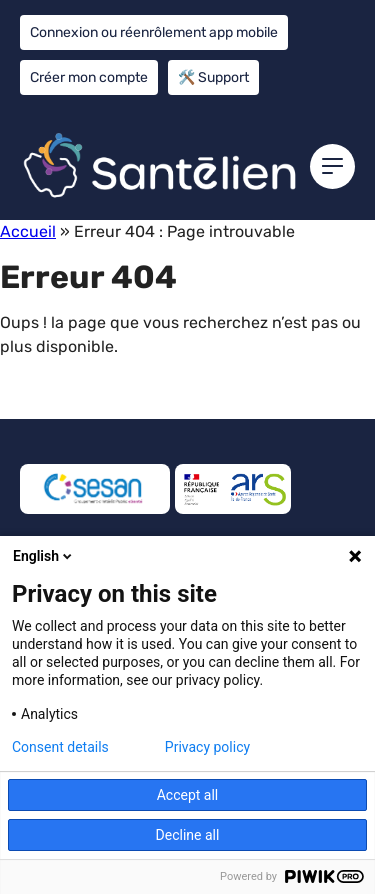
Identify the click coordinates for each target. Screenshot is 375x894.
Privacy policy (207, 747)
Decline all (188, 835)
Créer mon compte (89, 77)
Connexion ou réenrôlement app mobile (154, 32)
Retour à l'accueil (84, 396)
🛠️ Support (213, 77)
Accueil (28, 231)
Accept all (188, 795)
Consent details (60, 747)
